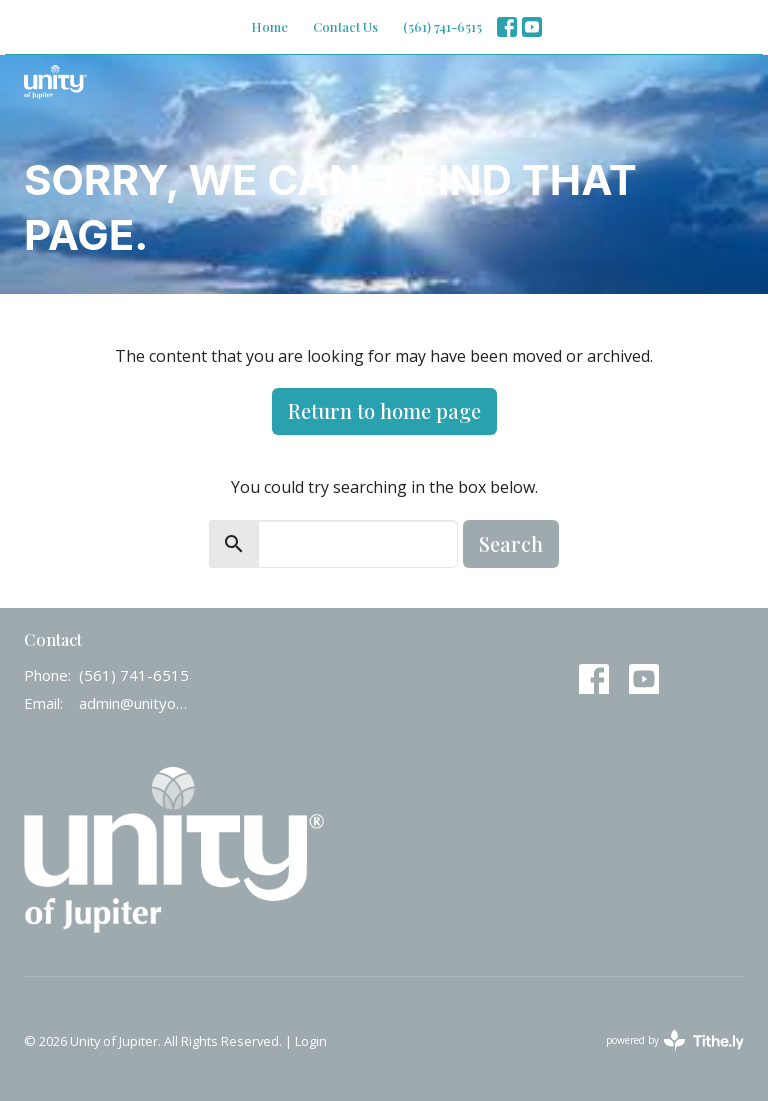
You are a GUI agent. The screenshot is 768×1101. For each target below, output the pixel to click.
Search (511, 543)
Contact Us (345, 26)
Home (269, 26)
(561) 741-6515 (442, 26)
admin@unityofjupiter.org (134, 703)
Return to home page (384, 410)
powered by (675, 1040)
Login (311, 1041)
